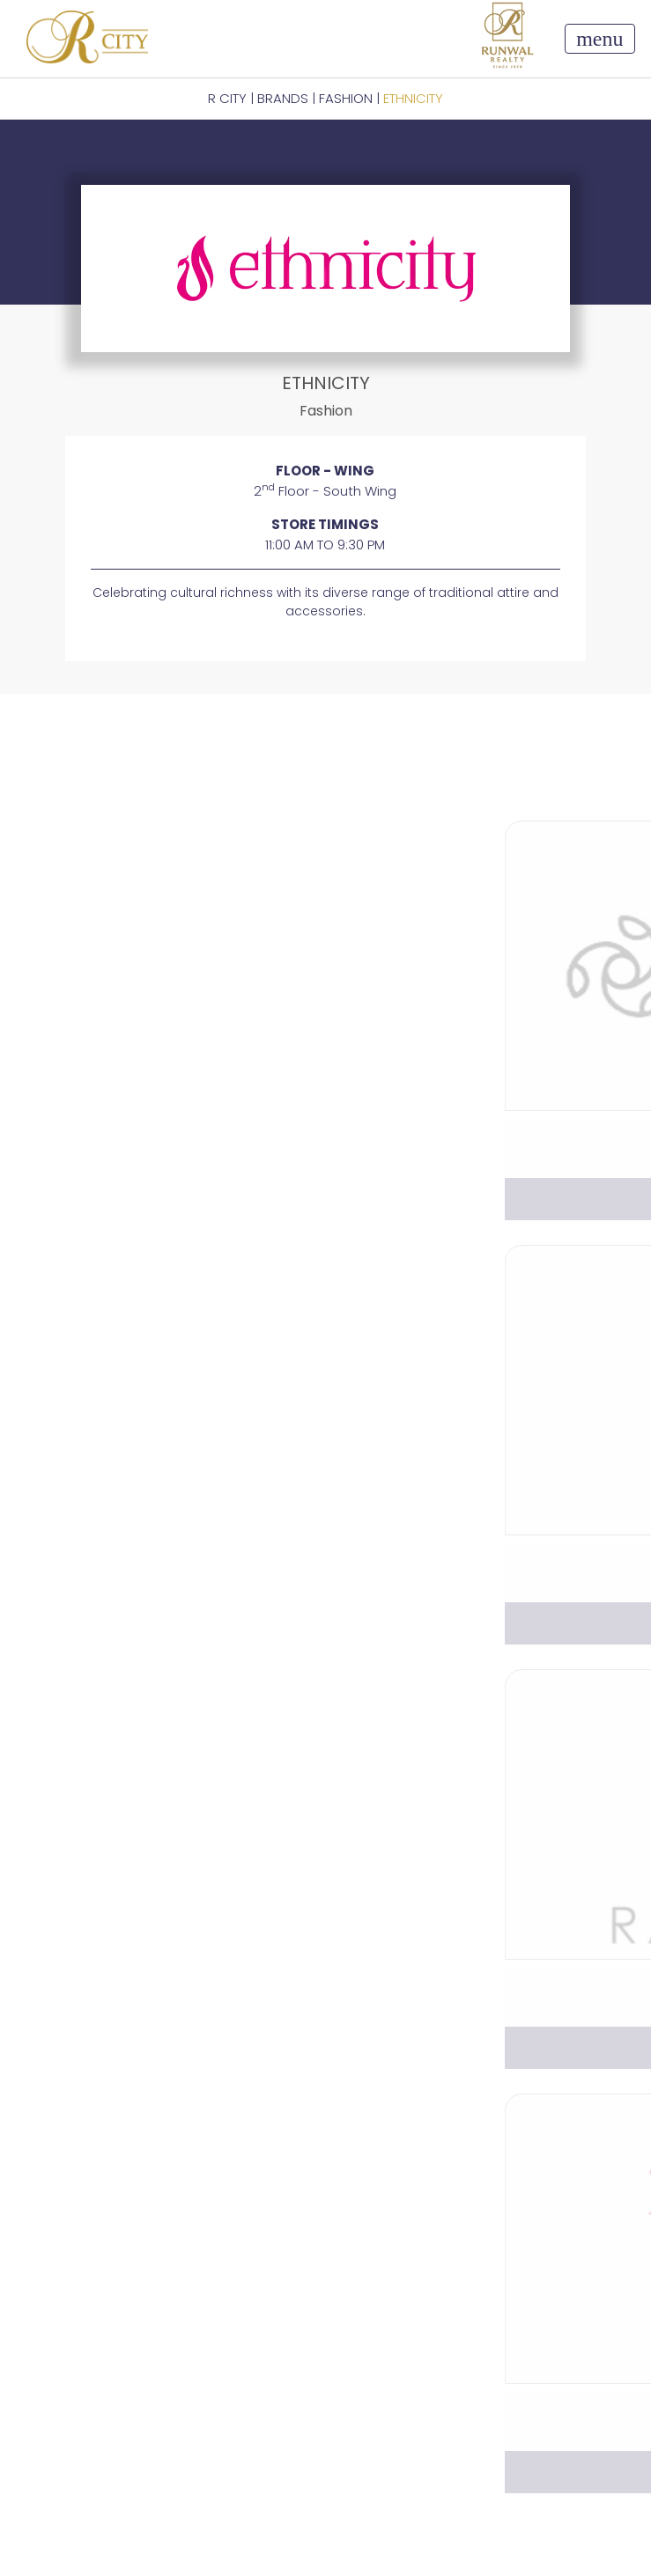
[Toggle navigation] (599, 39)
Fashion (346, 98)
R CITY (227, 98)
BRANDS (282, 98)
